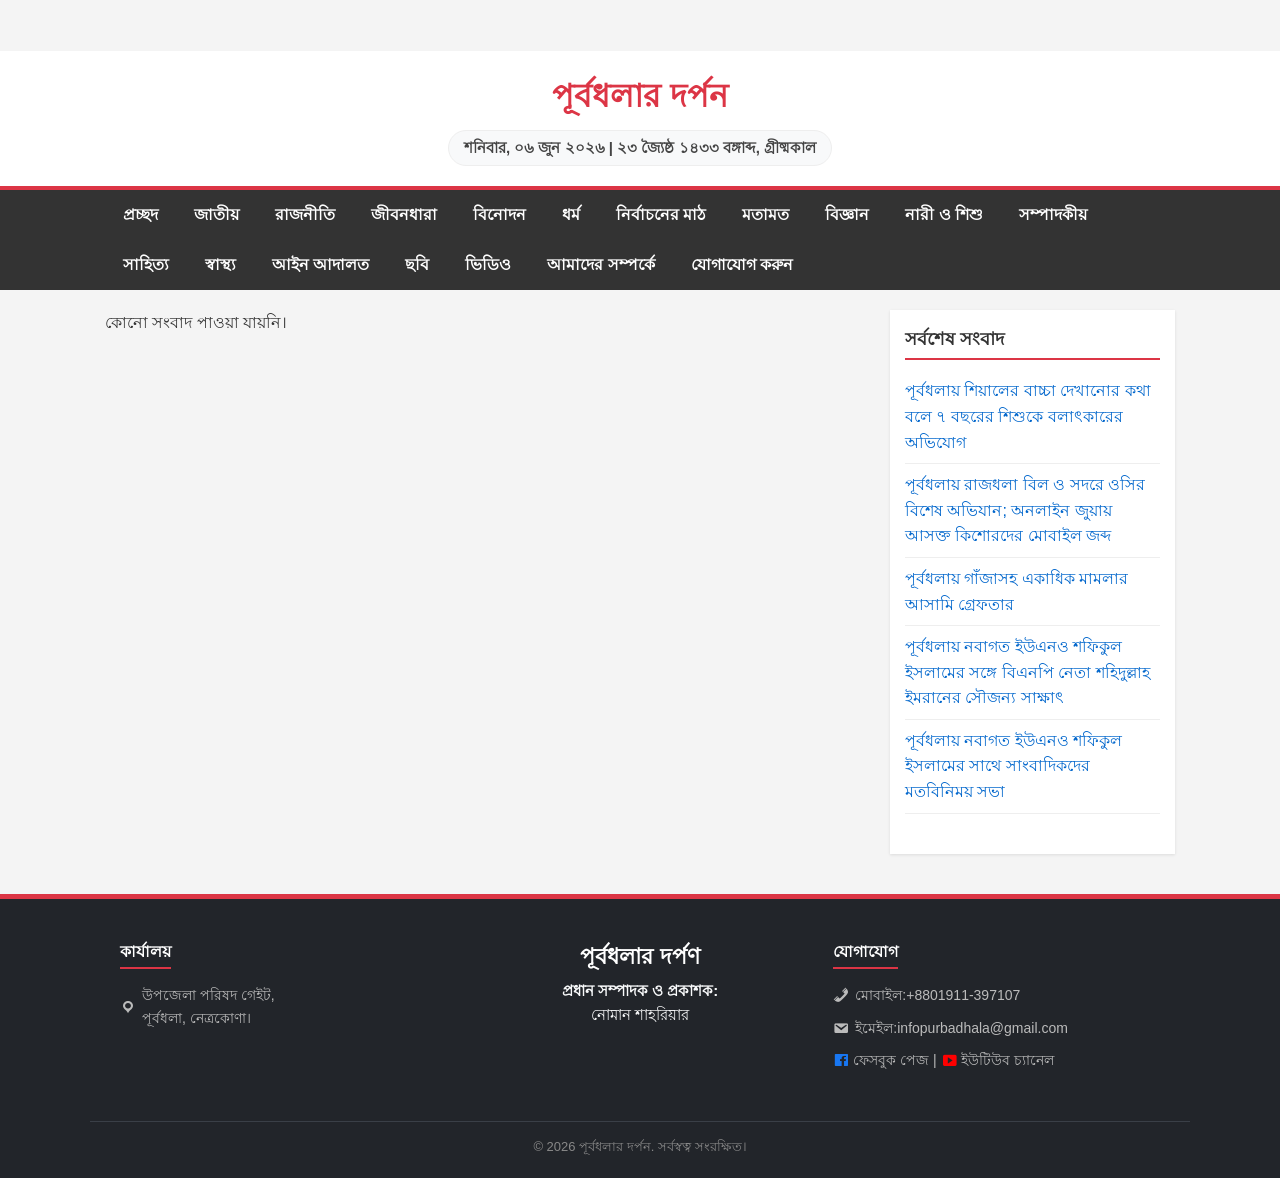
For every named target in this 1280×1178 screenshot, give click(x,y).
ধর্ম (571, 214)
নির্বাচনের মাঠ (661, 214)
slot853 (2, 51)
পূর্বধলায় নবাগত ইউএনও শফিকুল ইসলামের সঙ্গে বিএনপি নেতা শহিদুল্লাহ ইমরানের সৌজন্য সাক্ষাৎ (1027, 672)
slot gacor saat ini (5, 26)
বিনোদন (499, 214)
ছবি (417, 264)
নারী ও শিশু (944, 214)
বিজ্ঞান (847, 214)
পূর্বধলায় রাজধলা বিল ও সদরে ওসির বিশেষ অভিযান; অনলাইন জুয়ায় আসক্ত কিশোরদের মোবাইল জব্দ (1025, 510)
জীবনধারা (404, 214)
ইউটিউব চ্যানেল (1007, 1060)
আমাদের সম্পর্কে (600, 264)
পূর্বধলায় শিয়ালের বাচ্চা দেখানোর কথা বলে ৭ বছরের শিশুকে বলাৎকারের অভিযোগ (1028, 416)
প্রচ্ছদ (140, 214)
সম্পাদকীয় (1053, 214)
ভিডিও (488, 264)
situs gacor (3, 0)
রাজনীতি (305, 214)
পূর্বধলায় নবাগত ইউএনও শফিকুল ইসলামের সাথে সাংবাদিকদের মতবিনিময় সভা (1013, 766)
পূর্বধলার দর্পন (640, 96)
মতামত (765, 214)
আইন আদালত (320, 264)
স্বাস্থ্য (220, 264)
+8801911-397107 (963, 995)
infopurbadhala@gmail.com (982, 1028)
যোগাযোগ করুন (742, 264)
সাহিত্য (146, 264)
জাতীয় (216, 214)
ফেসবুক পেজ (891, 1060)
